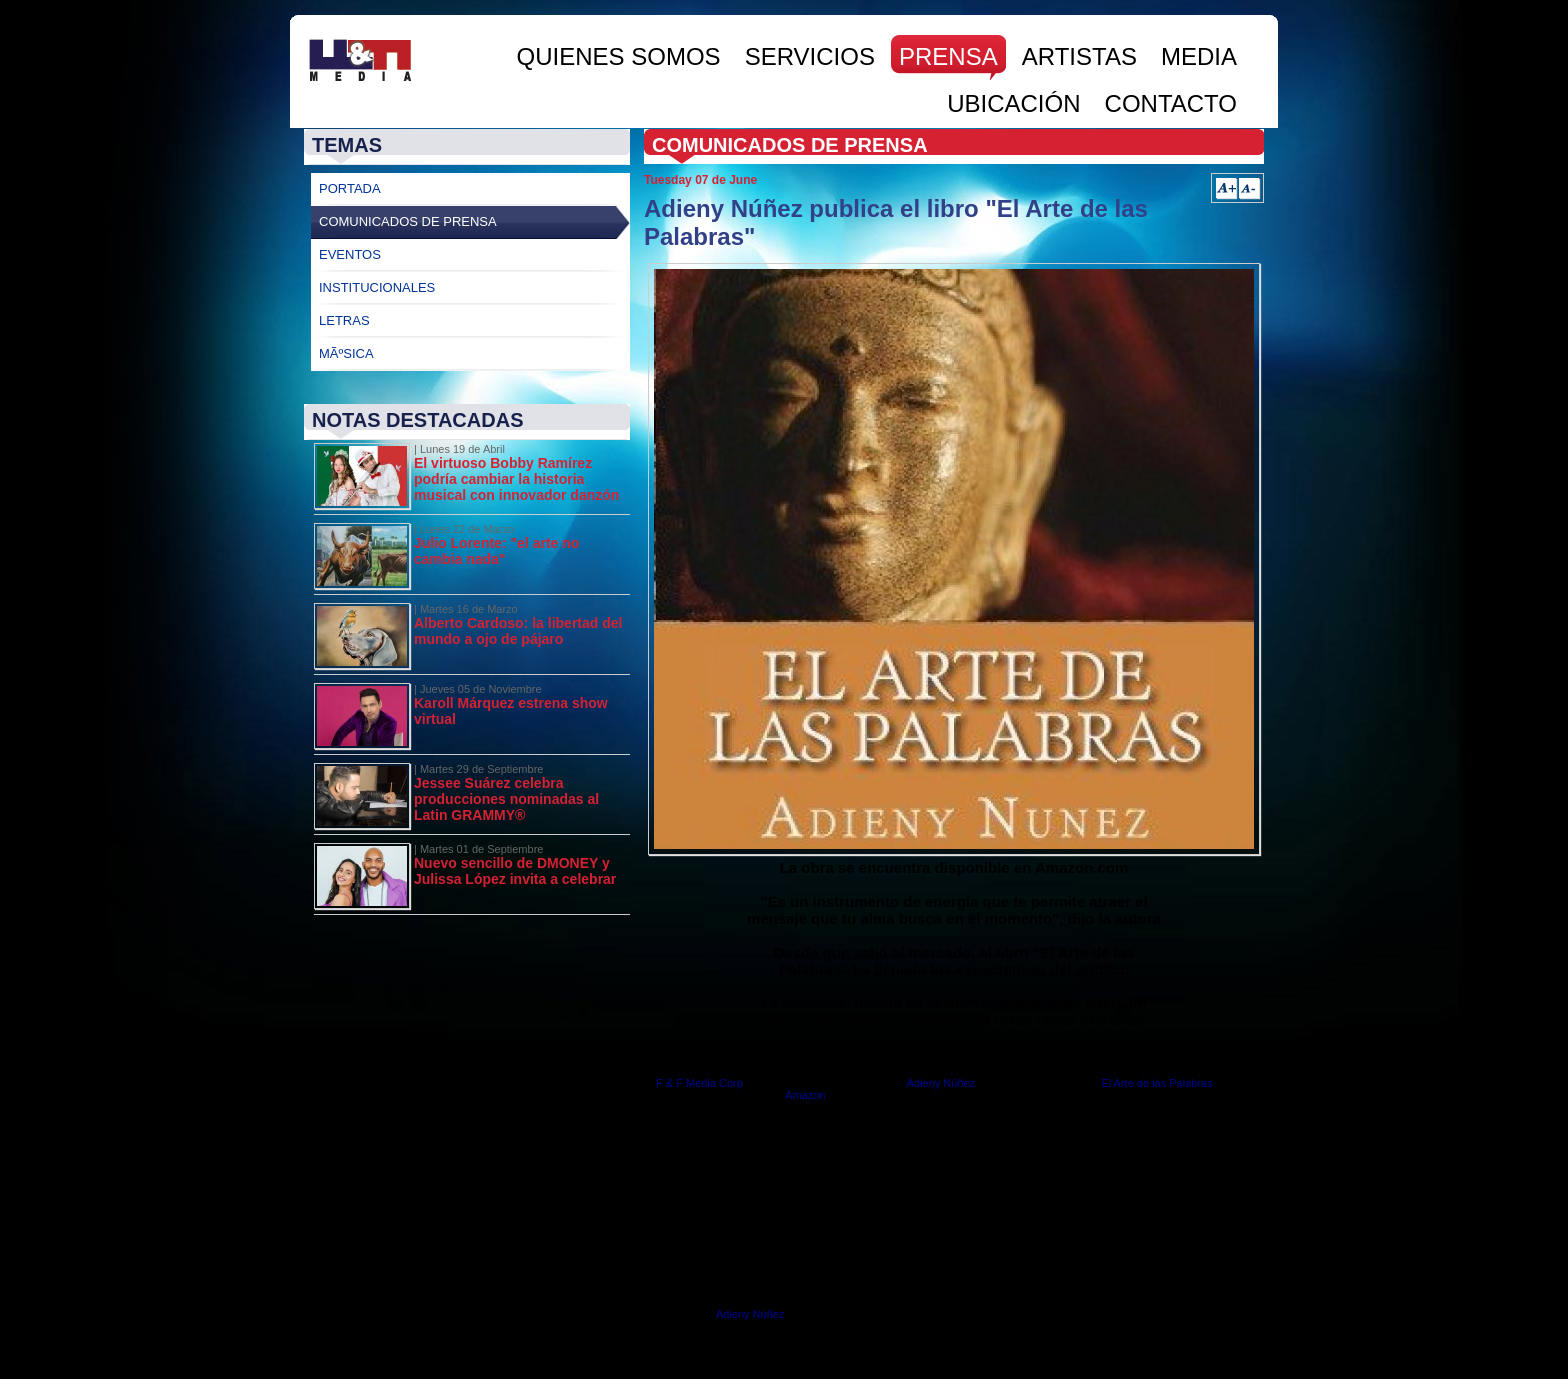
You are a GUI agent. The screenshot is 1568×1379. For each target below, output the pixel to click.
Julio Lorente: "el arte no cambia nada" (496, 551)
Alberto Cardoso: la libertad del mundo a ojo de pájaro (518, 631)
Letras (344, 320)
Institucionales (377, 287)
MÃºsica (346, 353)
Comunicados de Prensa (408, 221)
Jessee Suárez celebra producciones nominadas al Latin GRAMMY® (506, 799)
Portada (350, 188)
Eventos (350, 254)
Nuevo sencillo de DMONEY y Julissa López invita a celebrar (515, 871)
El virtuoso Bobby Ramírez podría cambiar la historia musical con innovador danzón (516, 479)
